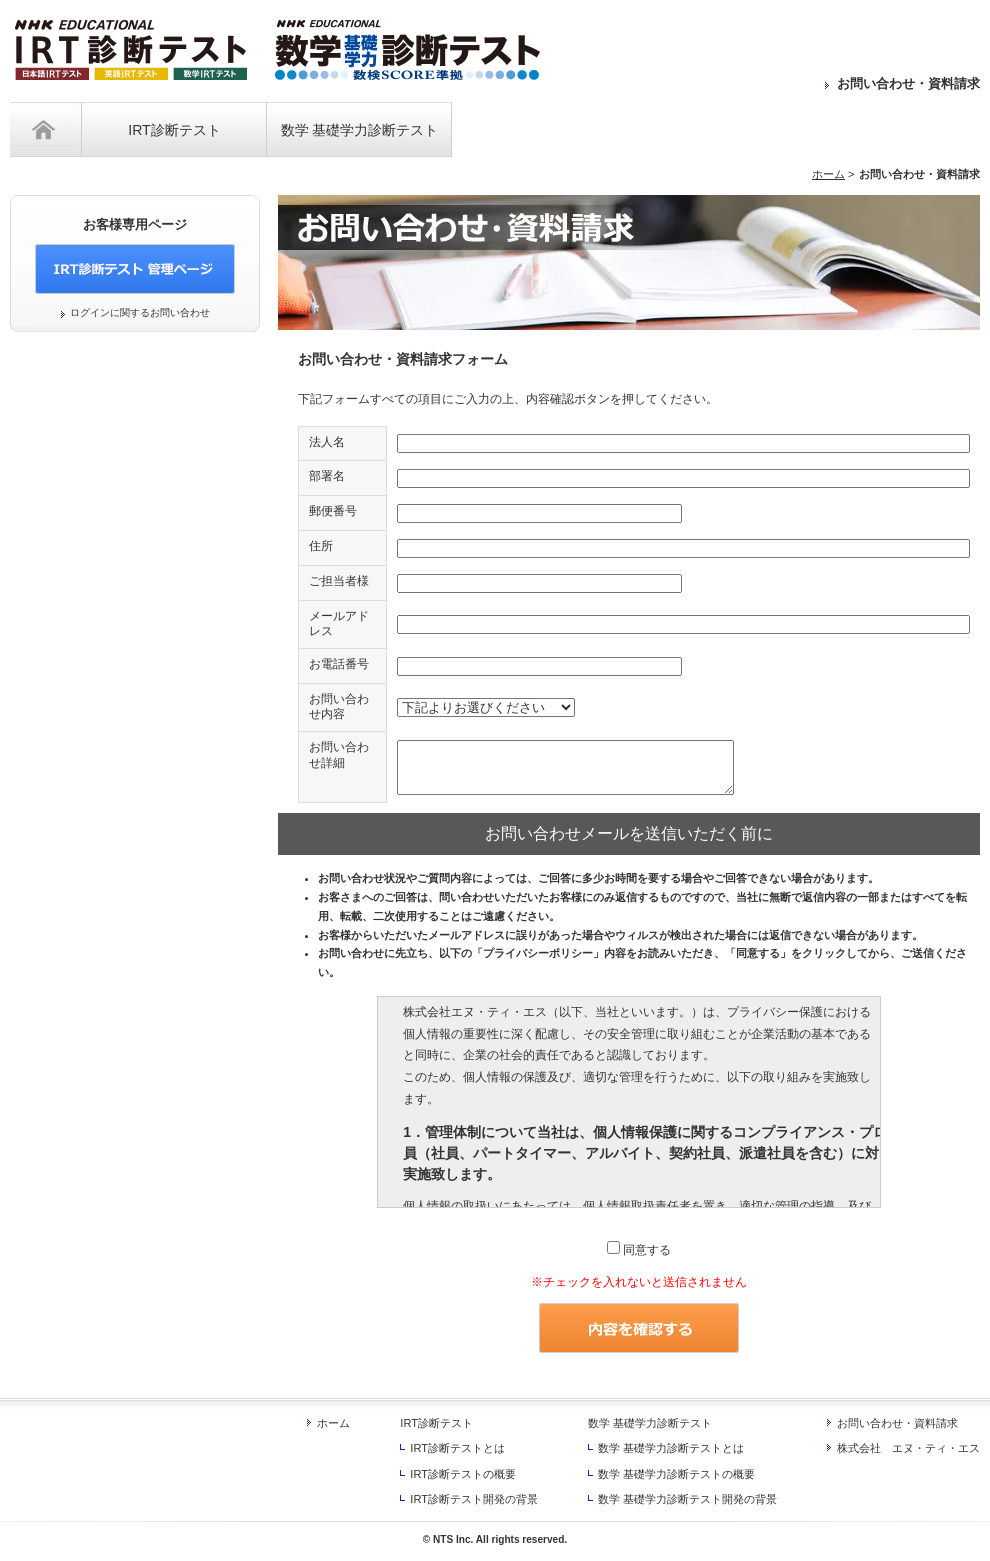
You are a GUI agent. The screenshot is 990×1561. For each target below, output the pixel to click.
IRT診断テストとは (457, 1448)
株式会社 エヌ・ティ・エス (908, 1448)
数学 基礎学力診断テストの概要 (676, 1474)
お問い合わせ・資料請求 (908, 83)
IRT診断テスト (174, 130)
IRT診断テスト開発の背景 (474, 1499)
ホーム (46, 129)
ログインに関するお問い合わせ (140, 312)
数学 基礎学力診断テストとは (671, 1448)
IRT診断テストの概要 (463, 1474)
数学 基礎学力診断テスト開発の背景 (687, 1499)
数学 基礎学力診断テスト (360, 130)
